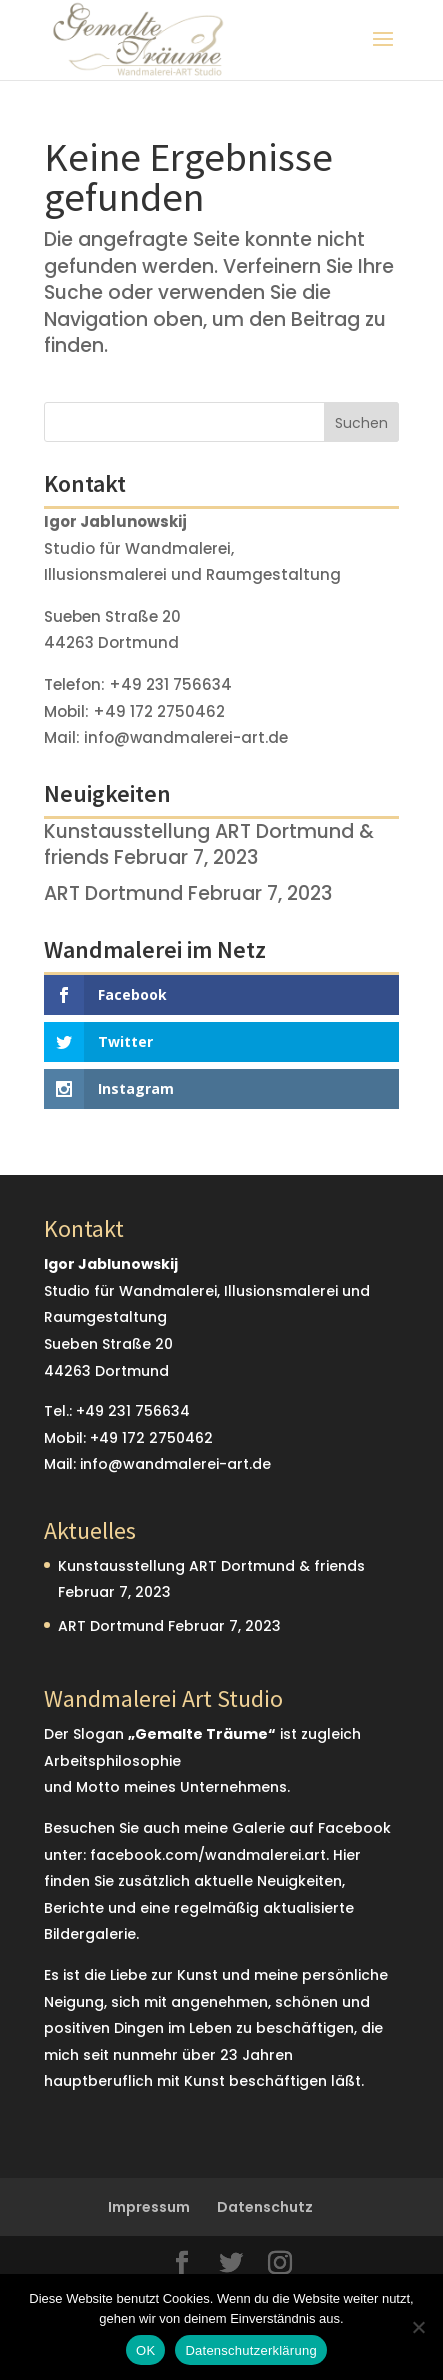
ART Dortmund (113, 893)
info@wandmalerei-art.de (186, 737)
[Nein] (418, 2327)
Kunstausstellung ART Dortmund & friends (211, 1566)
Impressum (149, 2207)
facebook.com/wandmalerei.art (208, 1855)
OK (145, 2350)
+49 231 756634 (170, 684)
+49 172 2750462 (159, 711)
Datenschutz (265, 2207)
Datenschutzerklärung (250, 2350)
